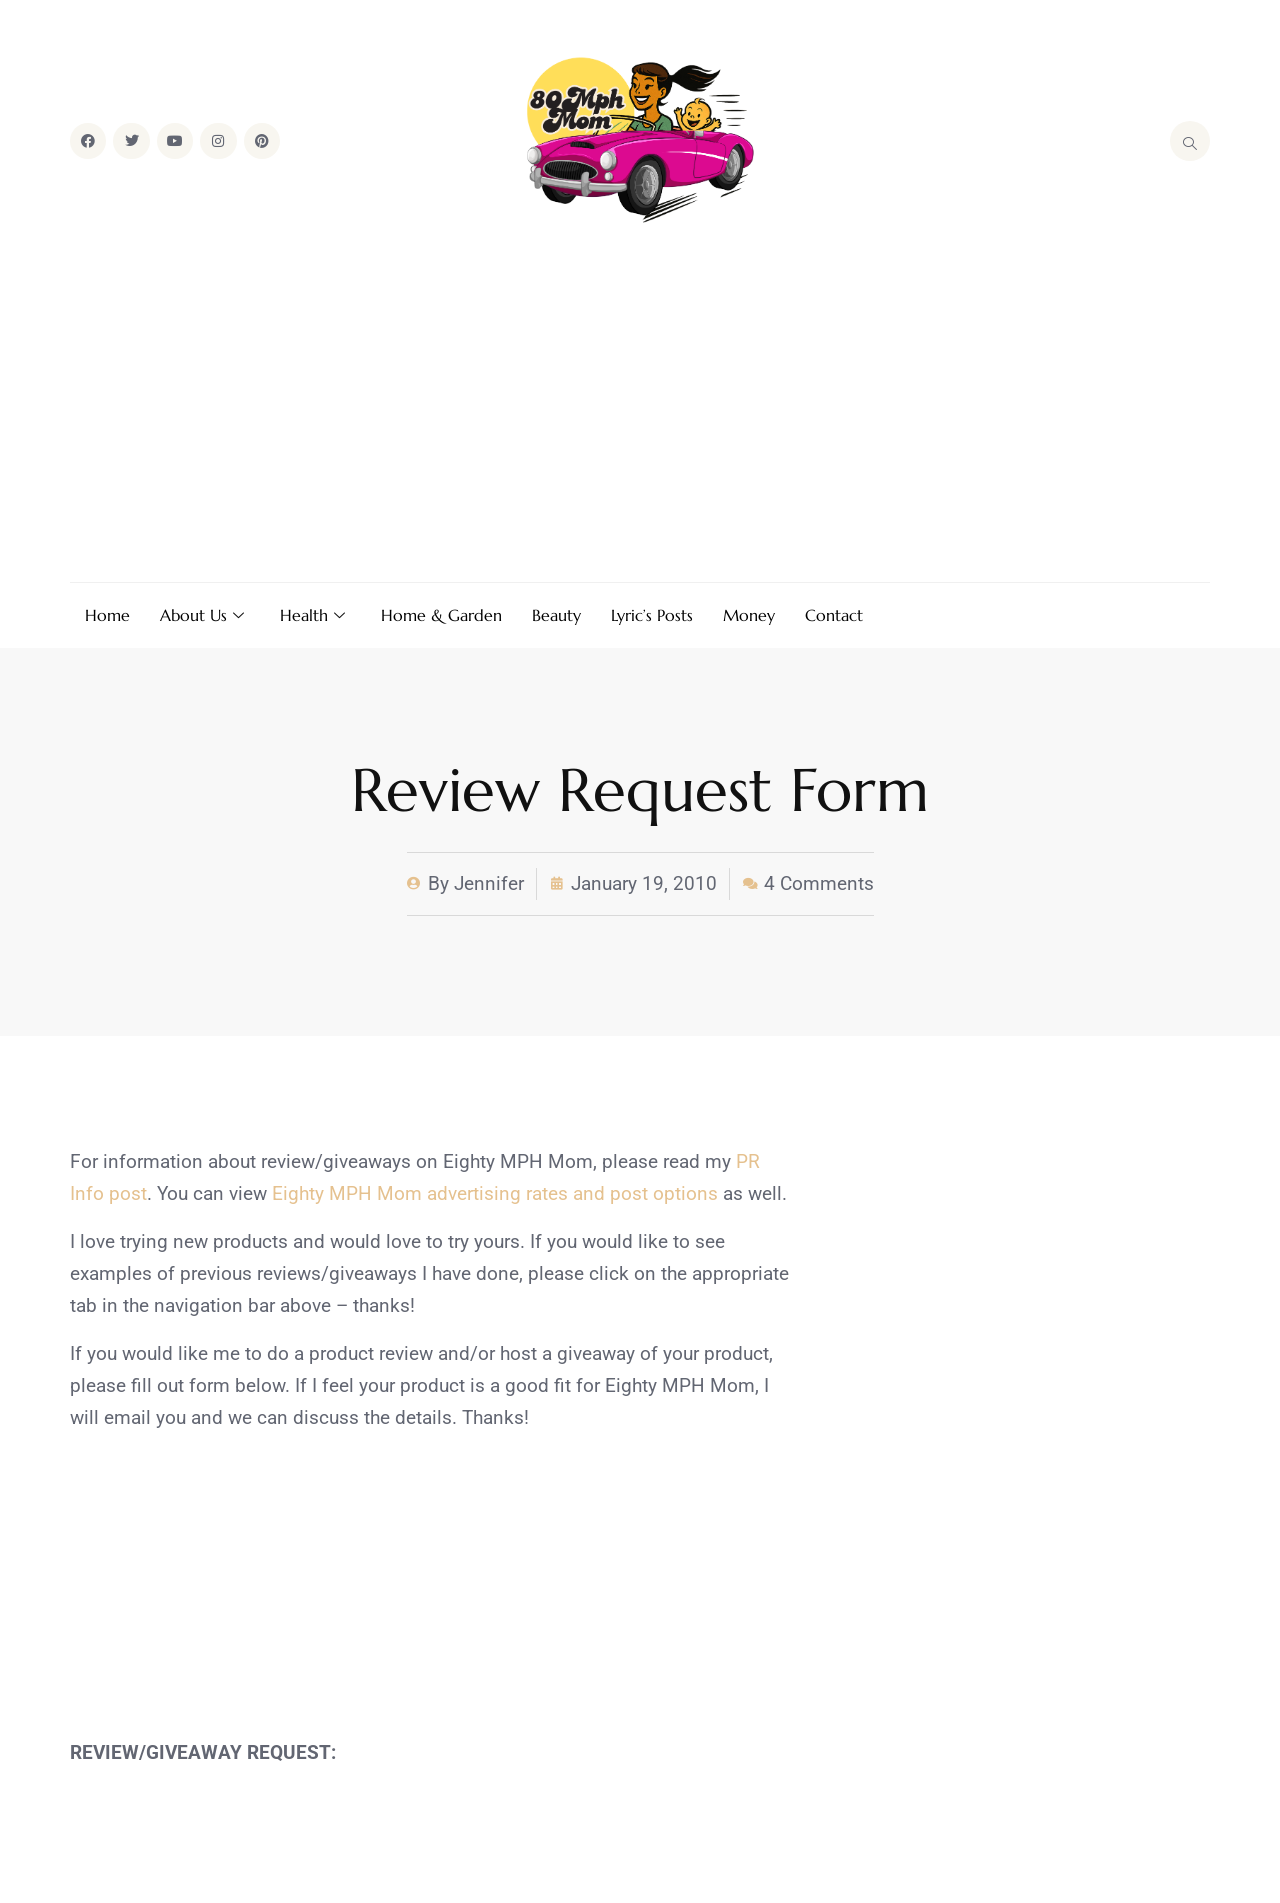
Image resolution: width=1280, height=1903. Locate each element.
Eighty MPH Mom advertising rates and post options (495, 1193)
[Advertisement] (640, 407)
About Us (202, 615)
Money (749, 615)
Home (107, 615)
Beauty (556, 615)
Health (312, 615)
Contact (834, 615)
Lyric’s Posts (652, 615)
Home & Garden (441, 615)
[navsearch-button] (1190, 141)
